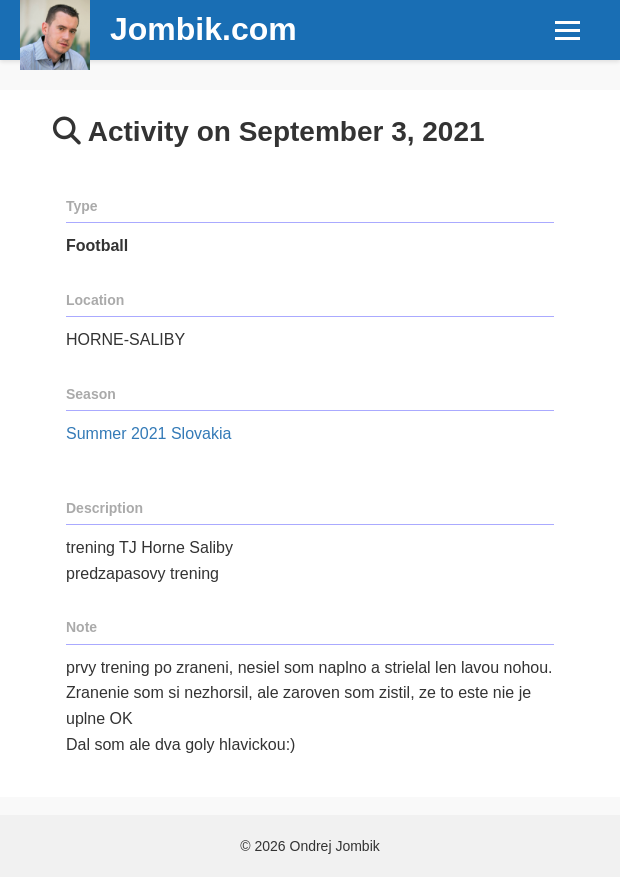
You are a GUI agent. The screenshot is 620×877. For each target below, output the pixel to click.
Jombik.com (203, 29)
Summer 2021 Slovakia (148, 433)
